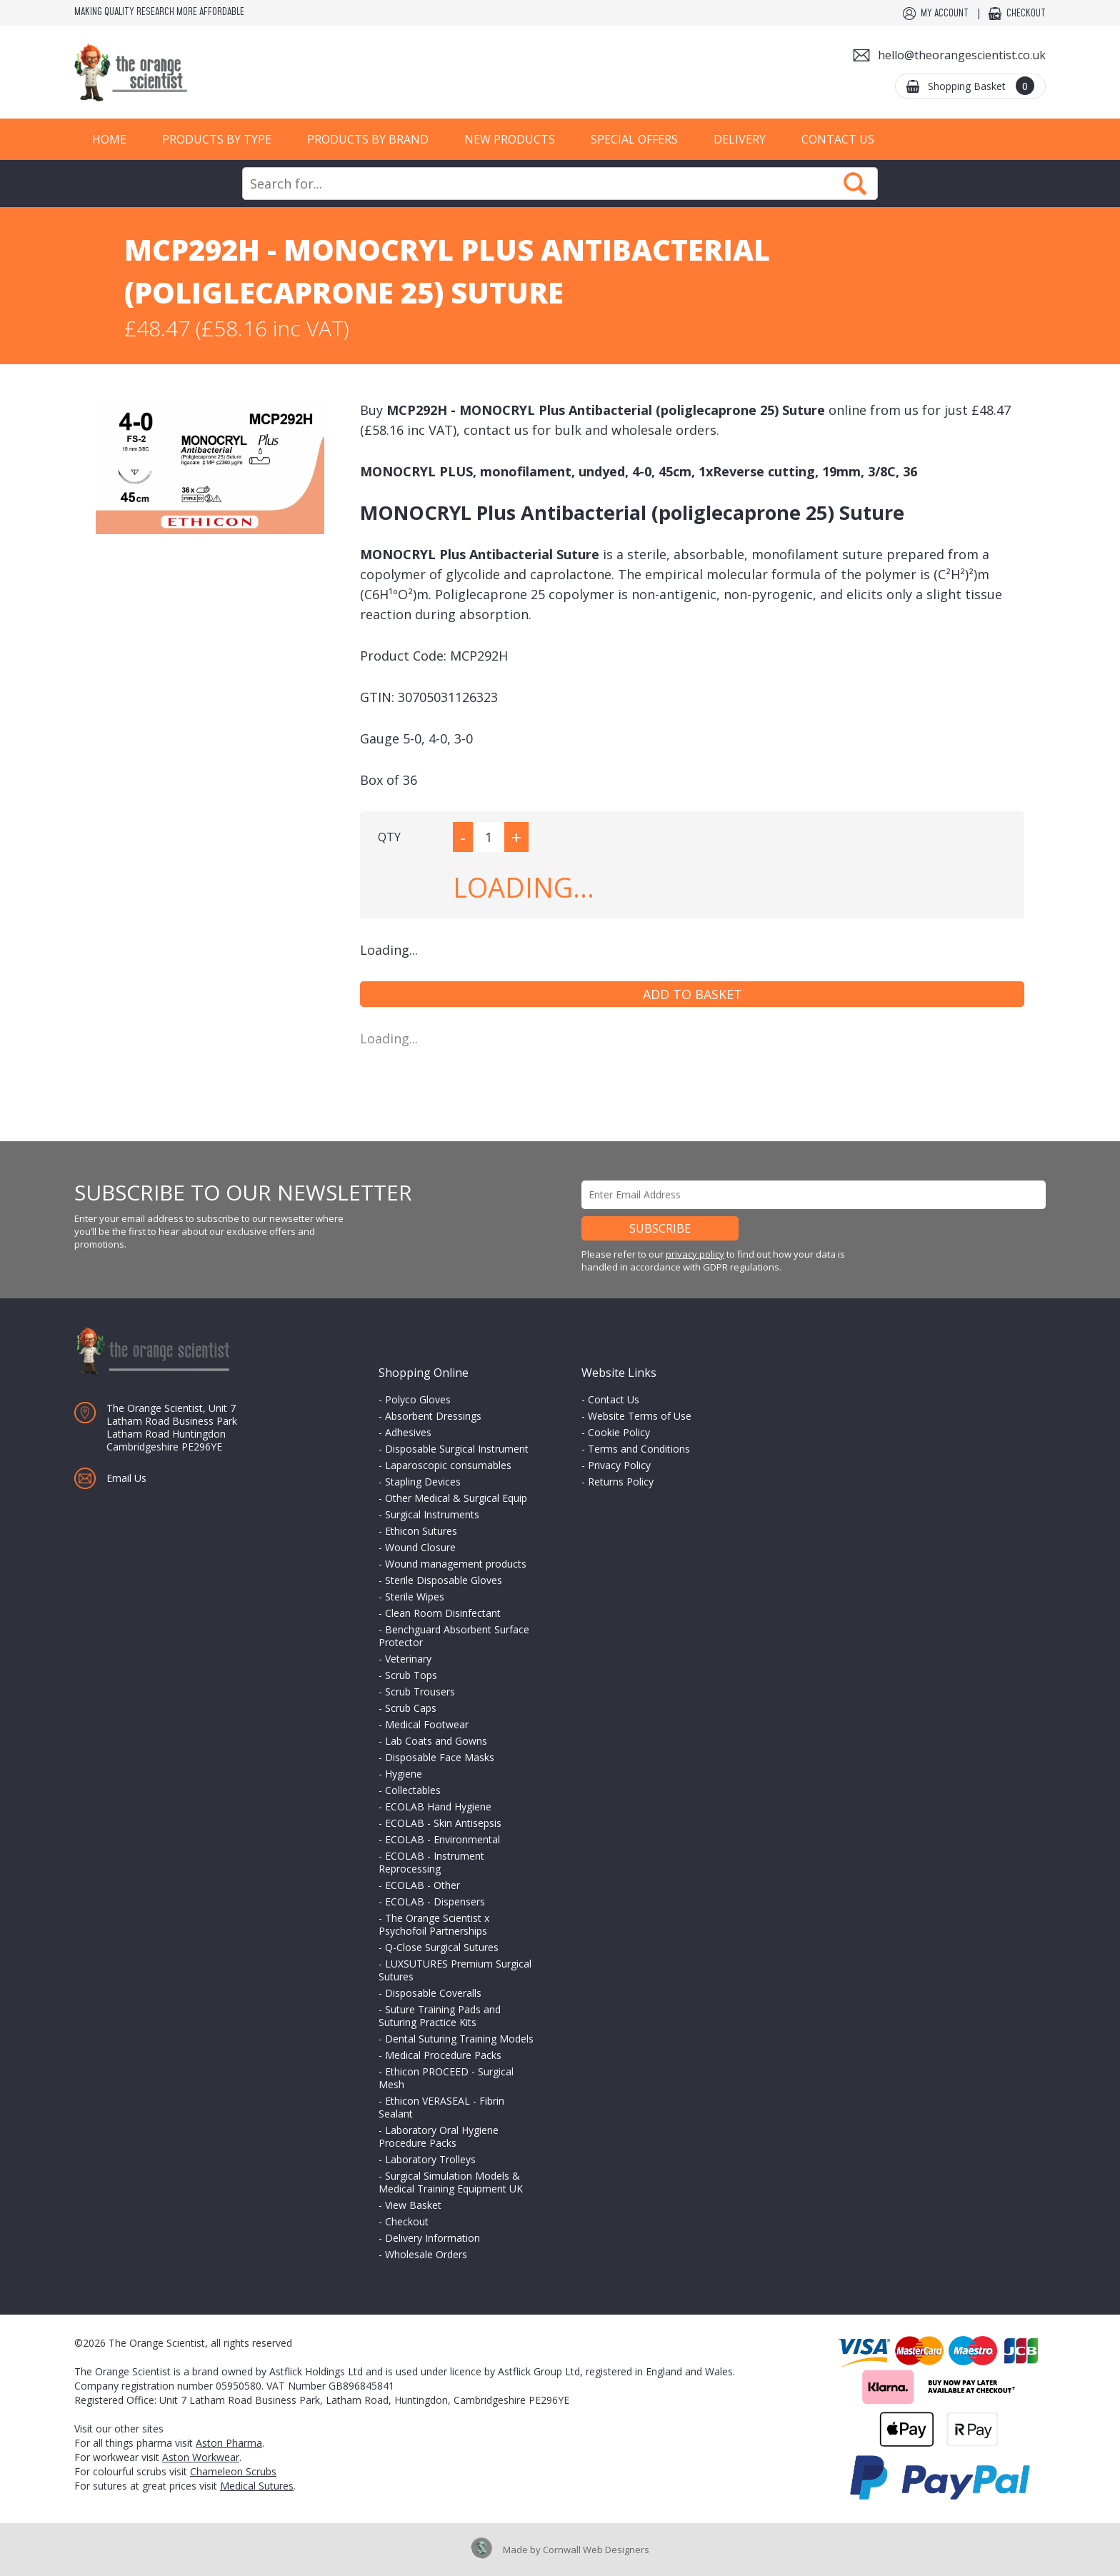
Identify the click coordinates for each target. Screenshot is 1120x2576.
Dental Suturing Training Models (459, 2038)
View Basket (413, 2205)
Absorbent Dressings (433, 1416)
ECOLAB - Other (422, 1885)
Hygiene (403, 1773)
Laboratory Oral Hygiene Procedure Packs (439, 2136)
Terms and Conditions (639, 1448)
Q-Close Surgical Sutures (442, 1947)
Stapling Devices (423, 1481)
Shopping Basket (981, 85)
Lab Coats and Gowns (436, 1741)
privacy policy (695, 1254)
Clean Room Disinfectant (443, 1613)
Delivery (740, 139)
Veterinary (408, 1658)
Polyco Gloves (418, 1399)
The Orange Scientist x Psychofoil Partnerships (434, 1924)
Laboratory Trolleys (430, 2159)
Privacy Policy (619, 1465)
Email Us (126, 1478)
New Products (509, 139)
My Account (945, 13)
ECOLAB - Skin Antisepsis (443, 1823)
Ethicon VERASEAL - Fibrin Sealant (441, 2107)
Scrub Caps (410, 1708)
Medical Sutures (257, 2485)
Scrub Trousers (420, 1691)
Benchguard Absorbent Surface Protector (454, 1636)
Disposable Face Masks (439, 1757)
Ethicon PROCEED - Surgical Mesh (446, 2078)
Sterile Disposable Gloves (443, 1580)
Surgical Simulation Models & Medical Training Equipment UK (451, 2182)
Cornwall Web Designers (596, 2549)
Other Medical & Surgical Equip (456, 1498)
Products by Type (216, 139)
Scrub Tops (411, 1675)
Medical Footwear (427, 1724)
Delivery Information (432, 2238)
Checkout (1026, 13)
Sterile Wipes (414, 1596)
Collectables (413, 1790)
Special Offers (634, 139)
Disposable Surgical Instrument (457, 1448)
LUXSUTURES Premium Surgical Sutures (455, 1970)
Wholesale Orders (426, 2254)
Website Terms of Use (639, 1416)
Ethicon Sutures (421, 1531)
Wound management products (455, 1563)
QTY (389, 837)
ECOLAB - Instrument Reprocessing (431, 1862)
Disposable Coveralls (433, 1993)
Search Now (855, 184)
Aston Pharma (229, 2443)
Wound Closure (420, 1547)
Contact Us (837, 139)
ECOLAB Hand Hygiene (438, 1806)
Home (109, 139)
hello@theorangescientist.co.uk (962, 55)
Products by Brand (368, 139)
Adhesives (408, 1432)
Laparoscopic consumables (448, 1465)
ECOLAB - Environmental (442, 1839)
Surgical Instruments (432, 1514)
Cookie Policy (619, 1432)
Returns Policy (621, 1481)
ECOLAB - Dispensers (435, 1901)
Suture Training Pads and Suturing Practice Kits (440, 2016)
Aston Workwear (200, 2457)
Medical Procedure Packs (443, 2055)
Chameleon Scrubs (233, 2471)
